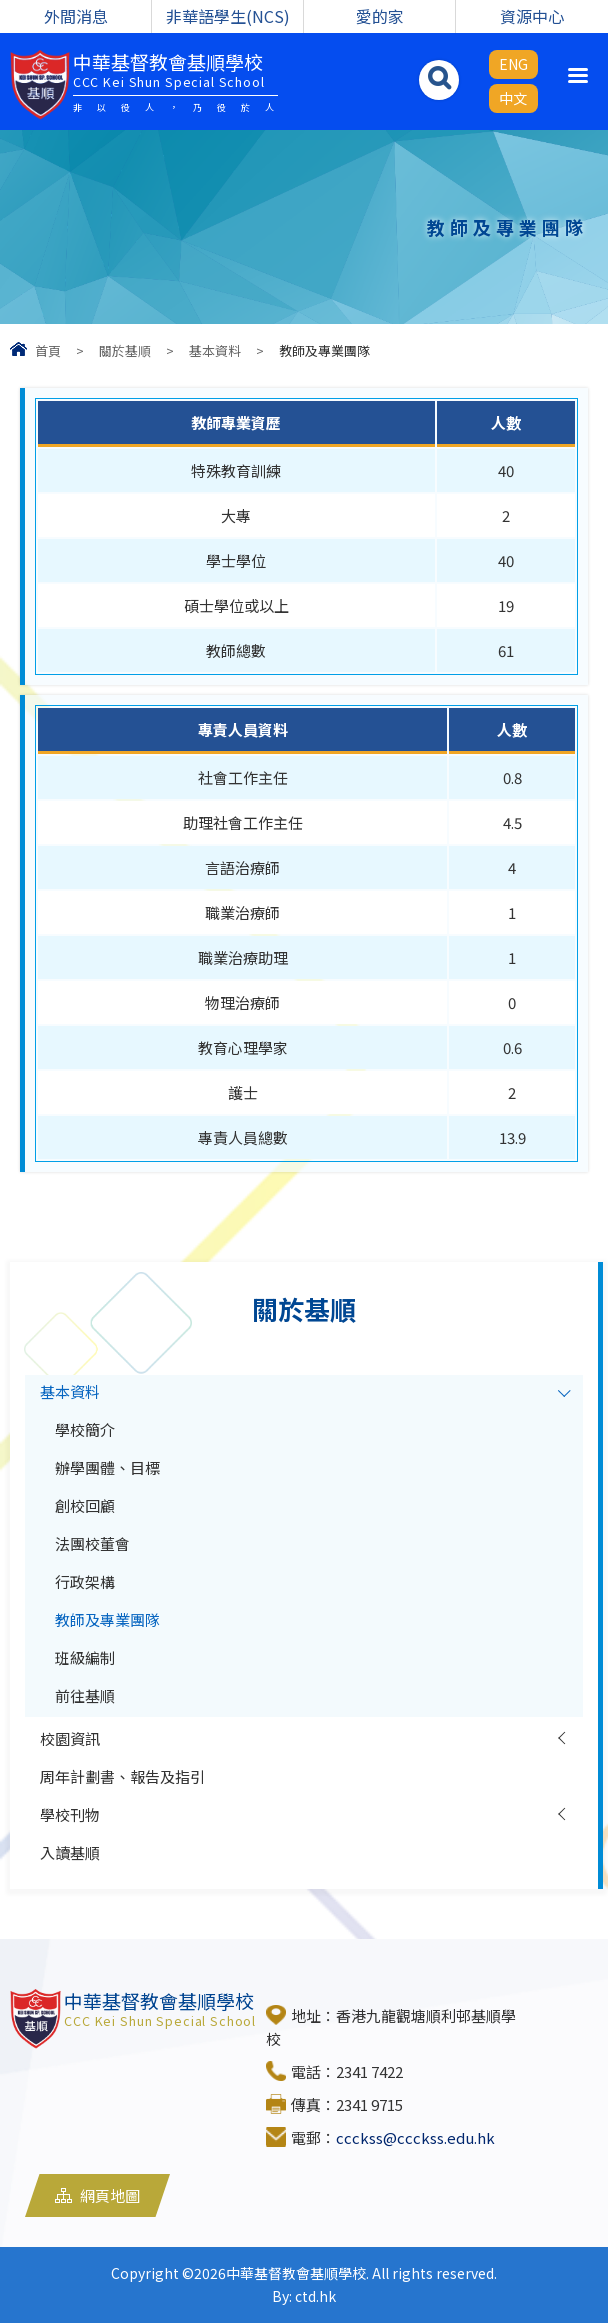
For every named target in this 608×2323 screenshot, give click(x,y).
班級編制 (85, 1657)
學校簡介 (85, 1429)
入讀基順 (70, 1852)
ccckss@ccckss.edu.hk (415, 2137)
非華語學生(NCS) (228, 16)
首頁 (48, 350)
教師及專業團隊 (107, 1619)
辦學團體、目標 (107, 1467)
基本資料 (215, 350)
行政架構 (85, 1581)
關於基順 (125, 350)
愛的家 (380, 16)
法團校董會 (92, 1543)
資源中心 (532, 16)
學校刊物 (70, 1814)
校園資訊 (70, 1738)
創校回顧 (85, 1505)
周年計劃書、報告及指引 (122, 1776)
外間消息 (76, 16)
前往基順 (85, 1695)
